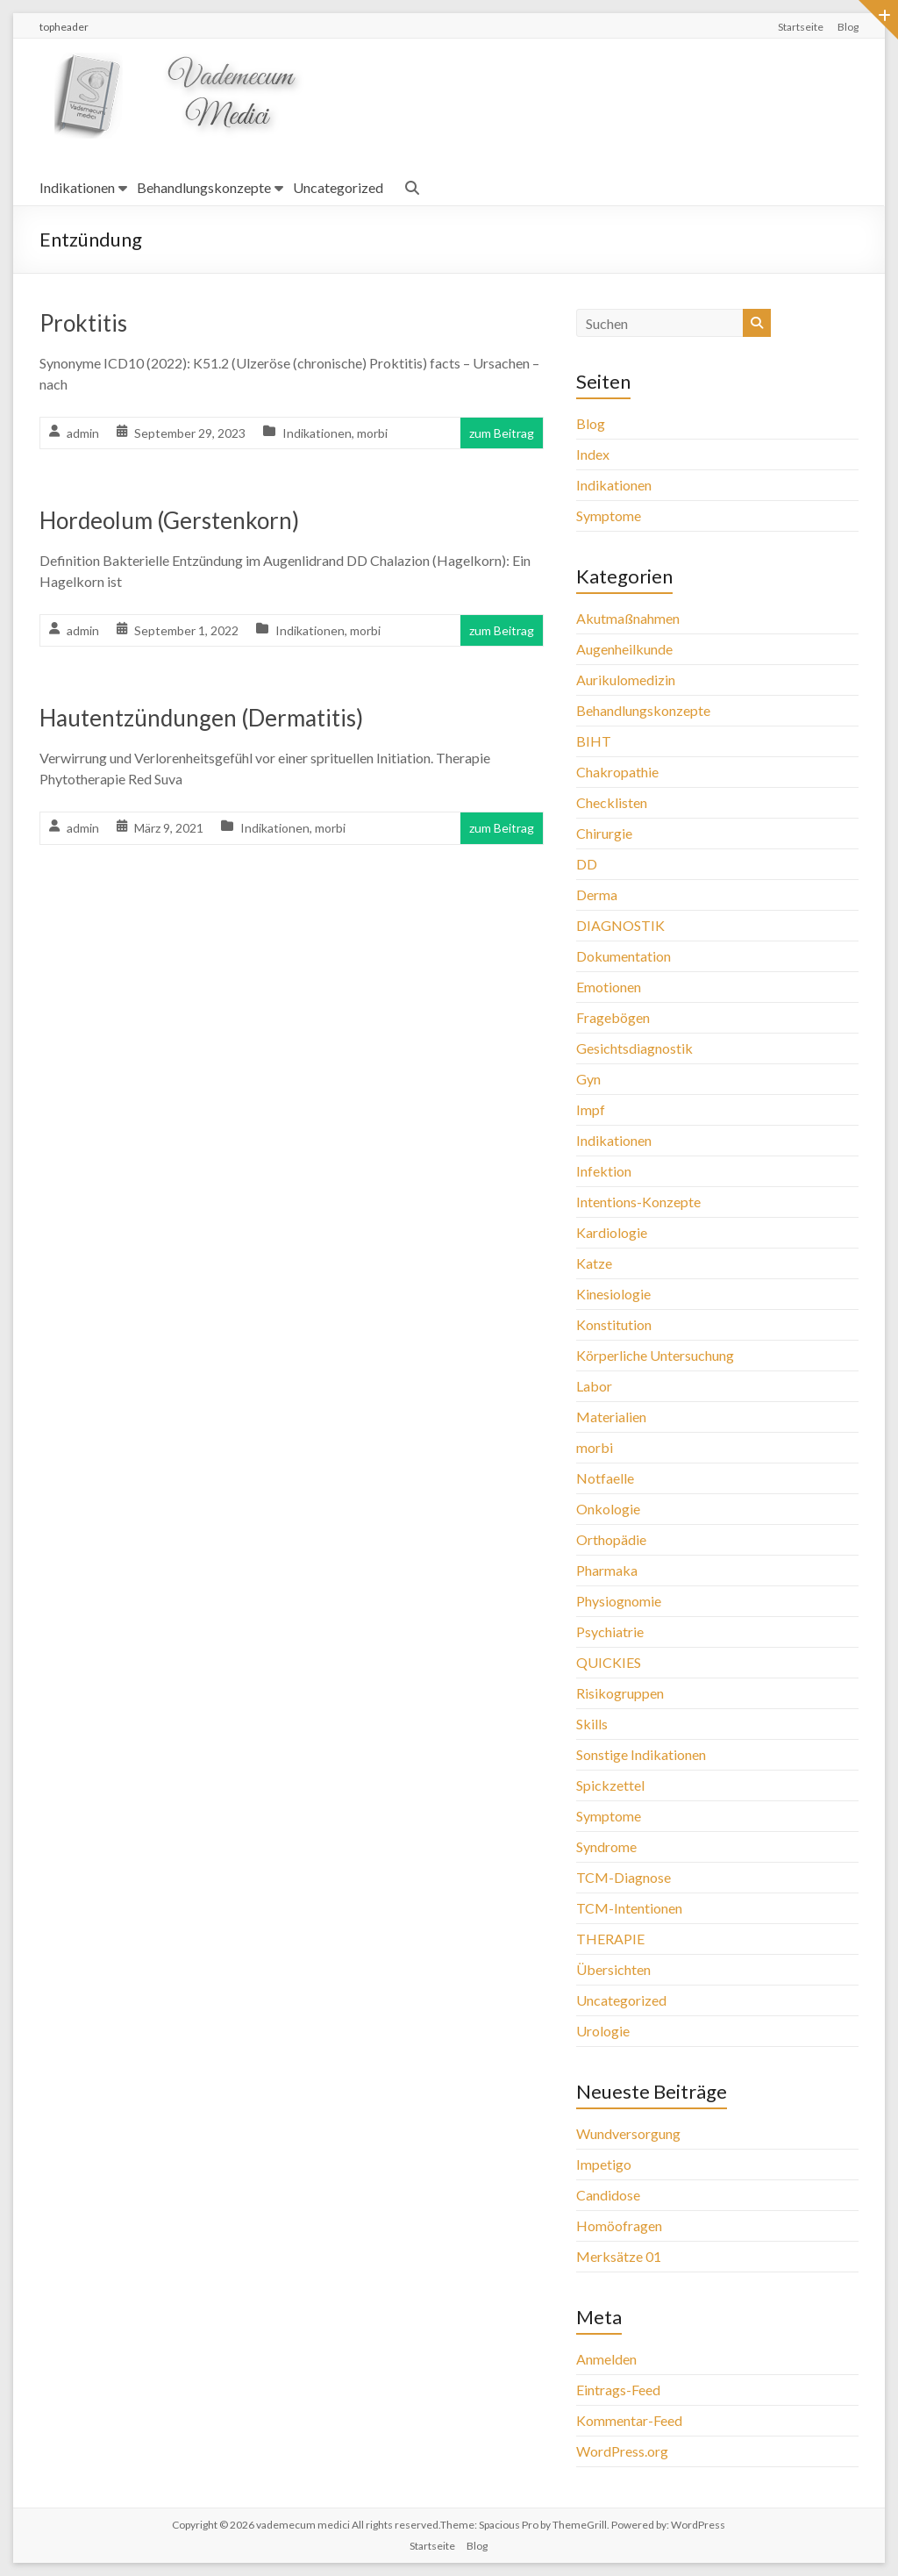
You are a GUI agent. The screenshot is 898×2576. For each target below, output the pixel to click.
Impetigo (603, 2164)
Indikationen (77, 187)
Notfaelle (605, 1478)
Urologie (603, 2030)
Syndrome (606, 1846)
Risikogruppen (620, 1693)
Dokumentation (623, 956)
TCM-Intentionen (629, 1908)
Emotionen (608, 986)
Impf (590, 1109)
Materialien (611, 1416)
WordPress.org (622, 2451)
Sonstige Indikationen (641, 1754)
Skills (592, 1723)
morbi (372, 433)
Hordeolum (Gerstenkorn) (169, 520)
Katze (594, 1263)
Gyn (588, 1078)
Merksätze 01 (618, 2256)
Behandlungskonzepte (204, 187)
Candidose (608, 2194)
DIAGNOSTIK (620, 925)
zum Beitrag (501, 433)
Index (592, 454)
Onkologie (608, 1508)
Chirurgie (604, 833)
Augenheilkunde (624, 648)
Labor (594, 1385)
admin (83, 433)
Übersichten (613, 1969)
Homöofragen (619, 2225)
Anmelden (606, 2359)
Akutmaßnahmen (628, 618)
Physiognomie (618, 1600)
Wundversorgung (628, 2133)
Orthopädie (611, 1539)
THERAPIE (610, 1938)
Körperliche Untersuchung (655, 1355)
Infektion (603, 1171)
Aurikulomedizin (625, 679)
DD (586, 863)
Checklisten (611, 802)
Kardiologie (611, 1232)
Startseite (800, 26)
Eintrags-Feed (618, 2389)
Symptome (608, 515)
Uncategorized (338, 187)
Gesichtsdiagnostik (634, 1048)
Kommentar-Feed (629, 2420)
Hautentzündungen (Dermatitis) (201, 718)
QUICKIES (608, 1662)
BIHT (593, 741)
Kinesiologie (613, 1293)
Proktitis (83, 323)
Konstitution (614, 1324)
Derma (596, 894)
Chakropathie (617, 771)
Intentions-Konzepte (638, 1201)
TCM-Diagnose (623, 1877)
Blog (848, 26)
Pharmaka (607, 1570)
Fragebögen (613, 1017)
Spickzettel (610, 1785)
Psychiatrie (610, 1631)
